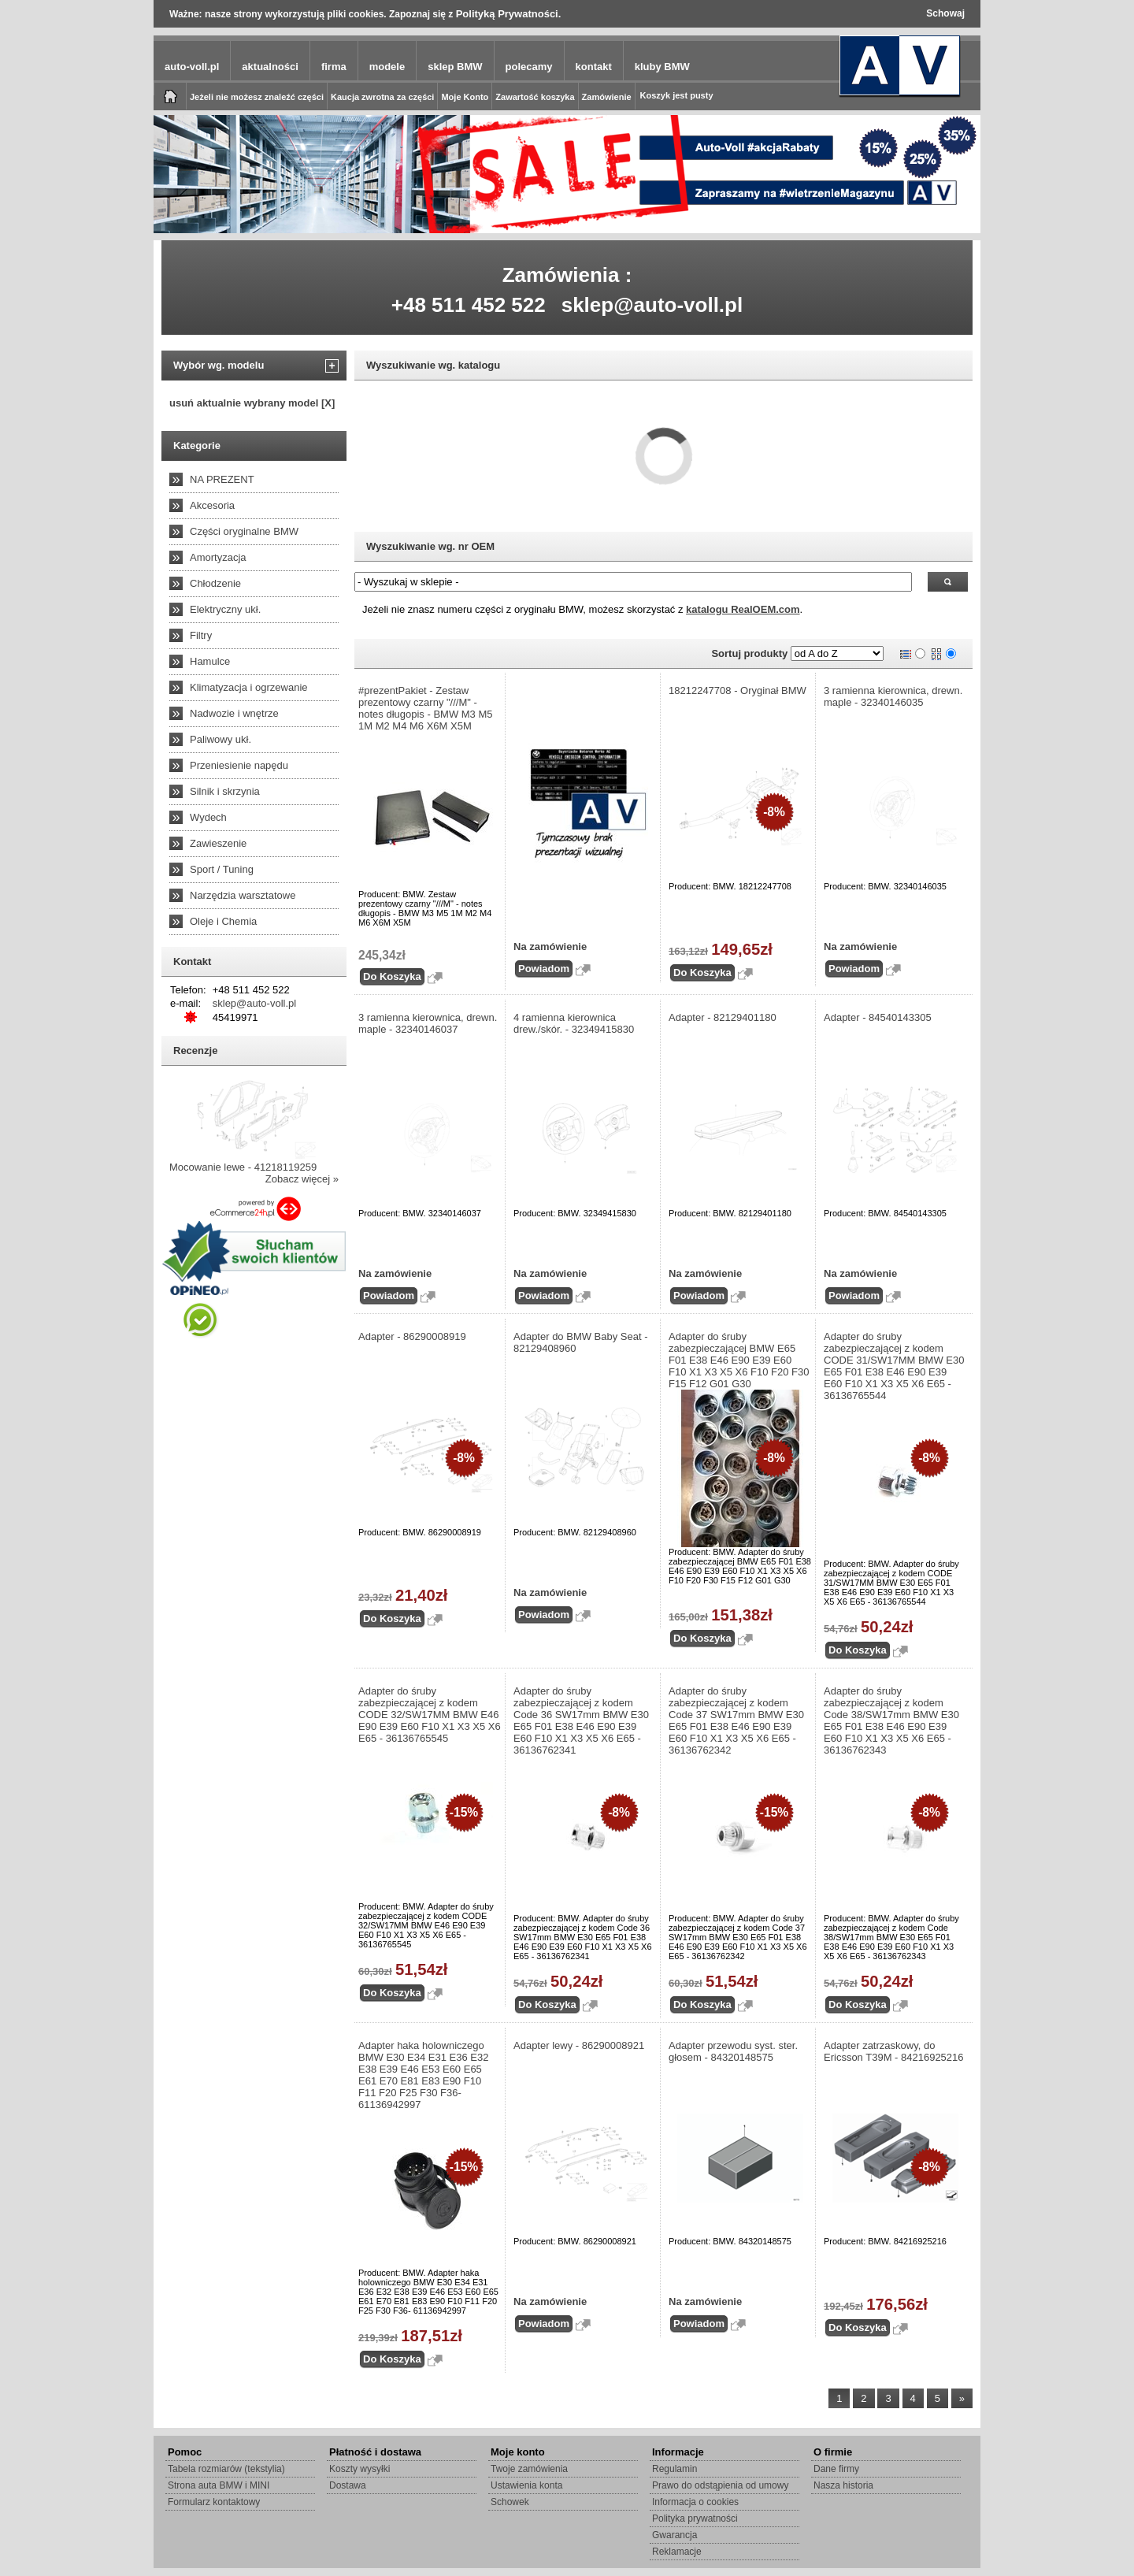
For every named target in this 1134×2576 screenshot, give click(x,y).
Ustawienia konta (526, 2485)
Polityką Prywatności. (508, 14)
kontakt (594, 66)
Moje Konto (464, 97)
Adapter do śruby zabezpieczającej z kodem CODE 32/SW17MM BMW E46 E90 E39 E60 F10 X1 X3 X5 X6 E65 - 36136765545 (429, 1714)
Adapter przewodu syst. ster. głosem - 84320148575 (733, 2051)
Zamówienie (607, 97)
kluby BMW (662, 66)
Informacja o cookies (695, 2501)
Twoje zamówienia (529, 2468)
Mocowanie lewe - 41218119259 (243, 1167)
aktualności (270, 66)
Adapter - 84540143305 (878, 1017)
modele (387, 66)
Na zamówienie (550, 946)
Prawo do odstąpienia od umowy (720, 2485)
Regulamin (674, 2468)
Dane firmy (836, 2468)
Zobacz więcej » (302, 1179)
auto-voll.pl (192, 66)
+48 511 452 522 (468, 305)
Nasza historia (843, 2485)
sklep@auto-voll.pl (652, 305)
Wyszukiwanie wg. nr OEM (430, 546)
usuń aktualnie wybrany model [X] (252, 403)
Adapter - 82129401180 (722, 1017)
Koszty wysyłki (359, 2468)
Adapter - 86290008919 (412, 1336)
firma (333, 66)
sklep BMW (455, 66)
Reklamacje (677, 2551)
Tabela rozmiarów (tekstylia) (226, 2468)
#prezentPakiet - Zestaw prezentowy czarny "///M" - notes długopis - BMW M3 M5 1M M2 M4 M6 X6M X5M (425, 708)
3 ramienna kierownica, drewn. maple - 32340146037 (427, 1023)
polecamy (529, 66)
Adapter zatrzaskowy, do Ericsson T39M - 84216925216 (894, 2051)
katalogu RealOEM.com (742, 609)
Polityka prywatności (695, 2518)
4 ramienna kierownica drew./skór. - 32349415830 (573, 1023)
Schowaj (945, 13)
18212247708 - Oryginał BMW (737, 690)
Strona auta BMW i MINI (218, 2485)
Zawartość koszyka (534, 97)
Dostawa (347, 2485)
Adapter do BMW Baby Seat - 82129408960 (580, 1342)
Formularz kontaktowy (214, 2501)
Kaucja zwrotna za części (382, 97)
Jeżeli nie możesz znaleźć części (257, 97)
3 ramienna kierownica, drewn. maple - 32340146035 (893, 696)
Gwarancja (674, 2535)
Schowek (510, 2501)
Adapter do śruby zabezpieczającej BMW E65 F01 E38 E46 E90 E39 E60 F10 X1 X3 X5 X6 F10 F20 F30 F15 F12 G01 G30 (739, 1360)
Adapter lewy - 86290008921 (578, 2045)
